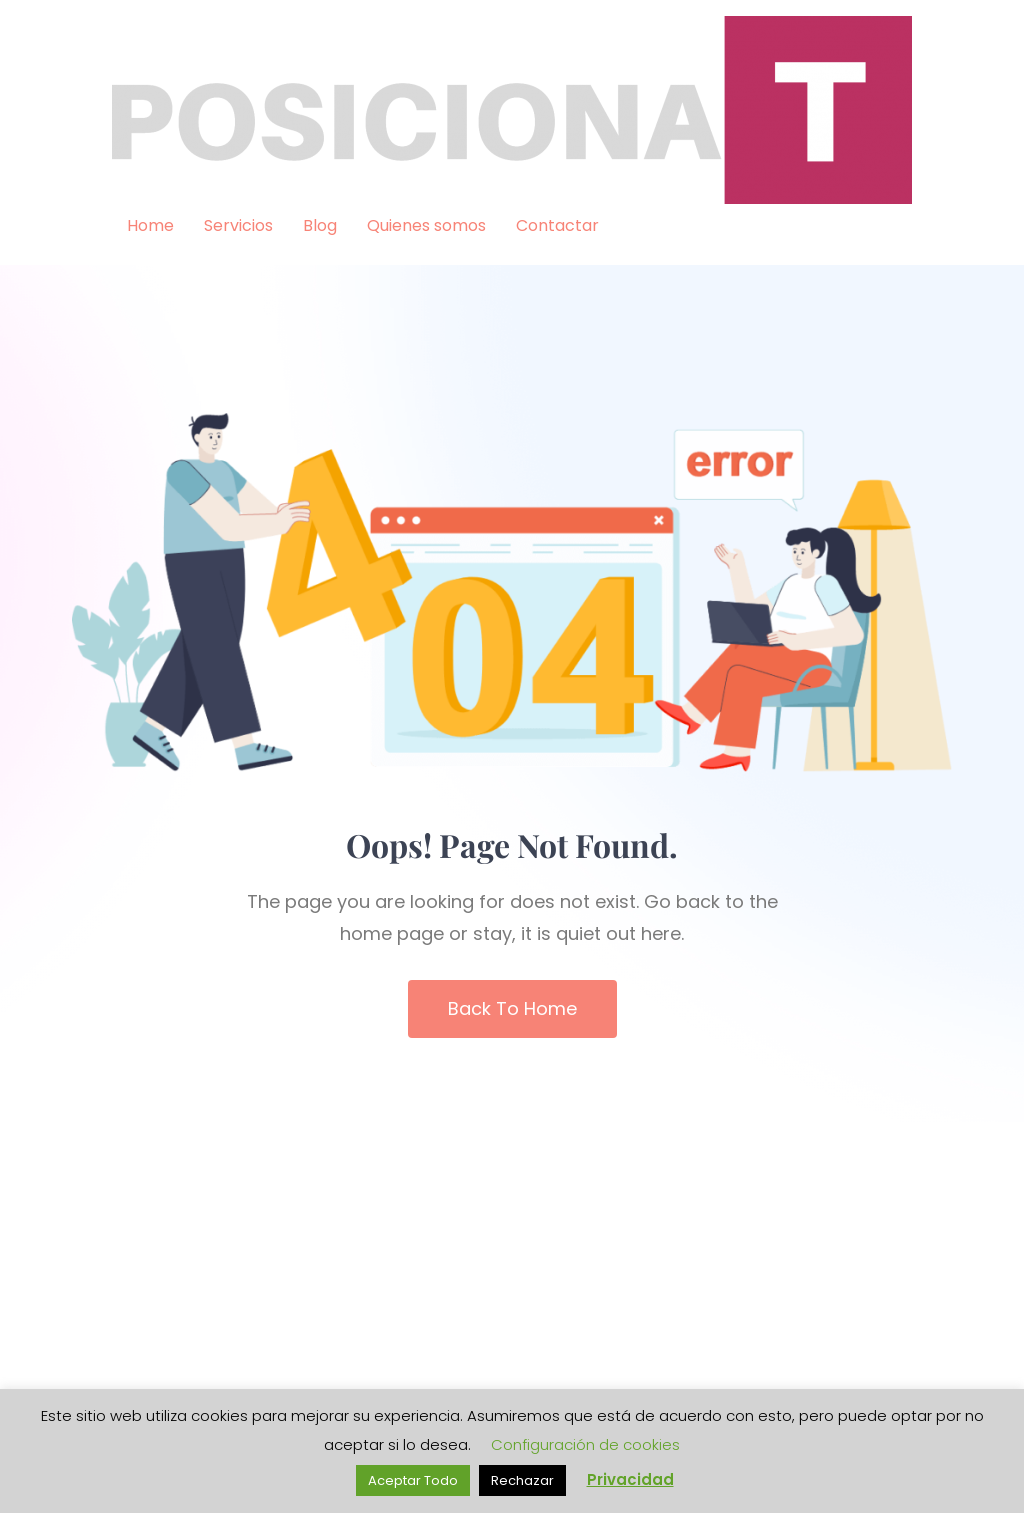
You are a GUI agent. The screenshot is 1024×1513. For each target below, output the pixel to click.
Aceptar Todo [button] (413, 1480)
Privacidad (630, 1479)
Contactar (557, 225)
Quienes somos (426, 225)
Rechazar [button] (522, 1480)
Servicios (238, 225)
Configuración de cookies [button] (585, 1444)
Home (150, 225)
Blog (320, 225)
